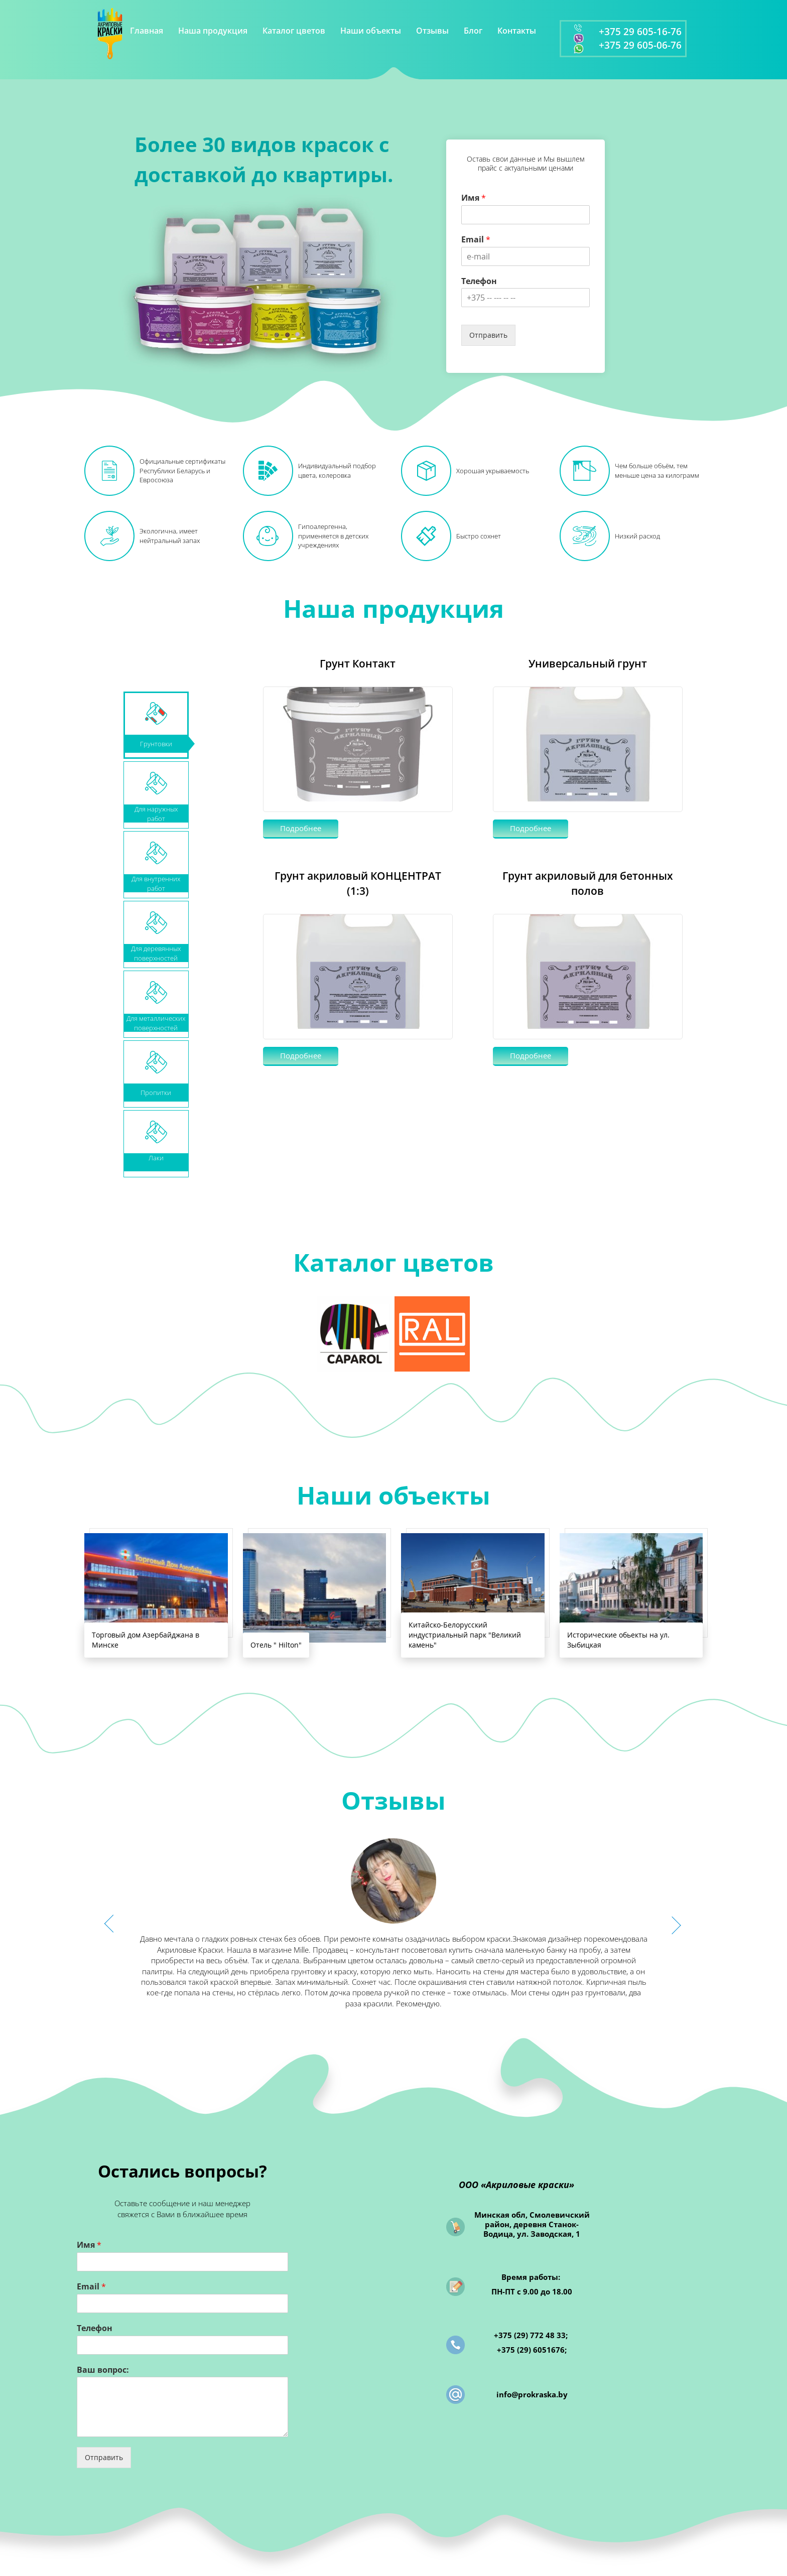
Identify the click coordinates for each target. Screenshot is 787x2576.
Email (475, 239)
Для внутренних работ (156, 883)
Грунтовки (156, 743)
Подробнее (300, 828)
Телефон (479, 281)
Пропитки (156, 1092)
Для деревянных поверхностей (156, 953)
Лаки (156, 1157)
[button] (114, 1923)
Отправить (488, 335)
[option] (393, 1923)
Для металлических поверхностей (155, 1023)
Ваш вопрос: (103, 2370)
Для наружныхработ (156, 813)
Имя (473, 198)
